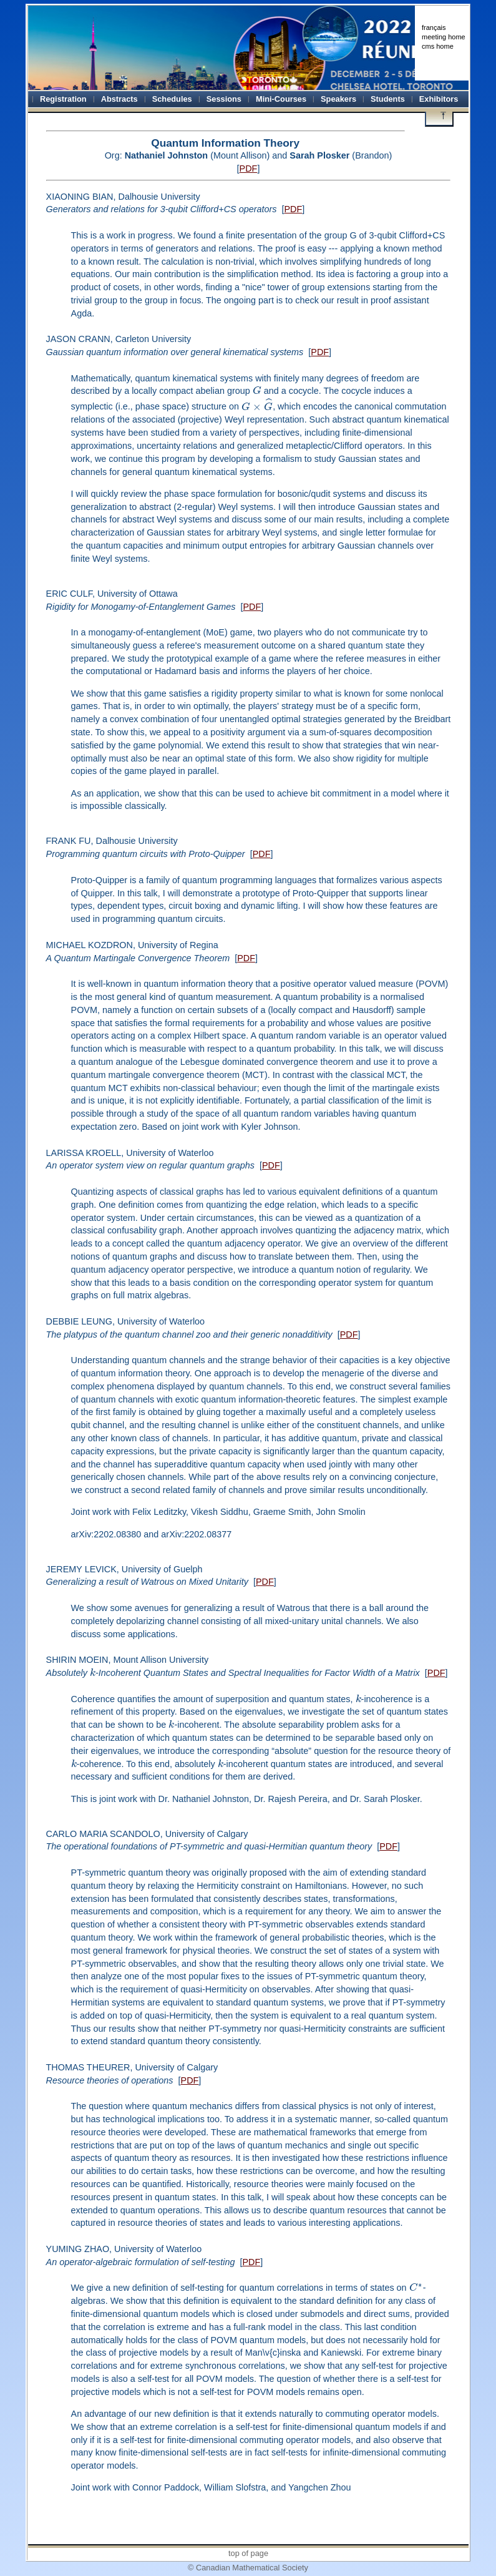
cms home (438, 46)
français (434, 27)
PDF (249, 169)
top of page (248, 2553)
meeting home (443, 37)
